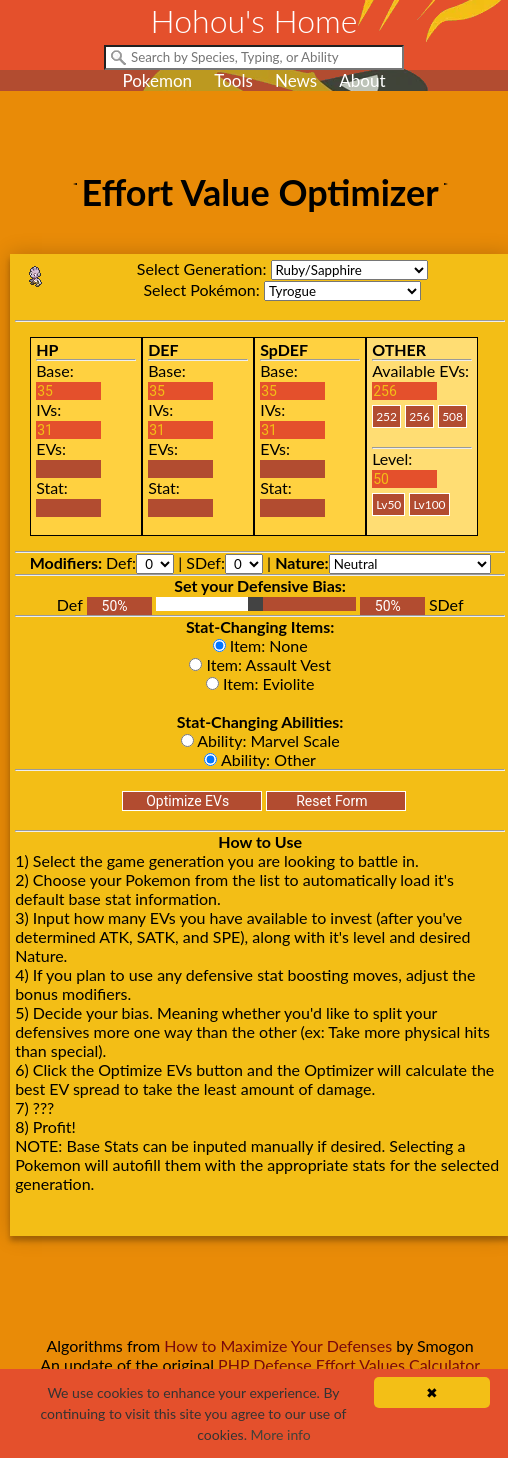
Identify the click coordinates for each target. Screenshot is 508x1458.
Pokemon (157, 80)
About (362, 80)
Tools (233, 80)
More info (281, 1434)
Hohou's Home (254, 20)
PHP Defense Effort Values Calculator (349, 1364)
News (296, 80)
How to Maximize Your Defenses (278, 1345)
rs (349, 270)
